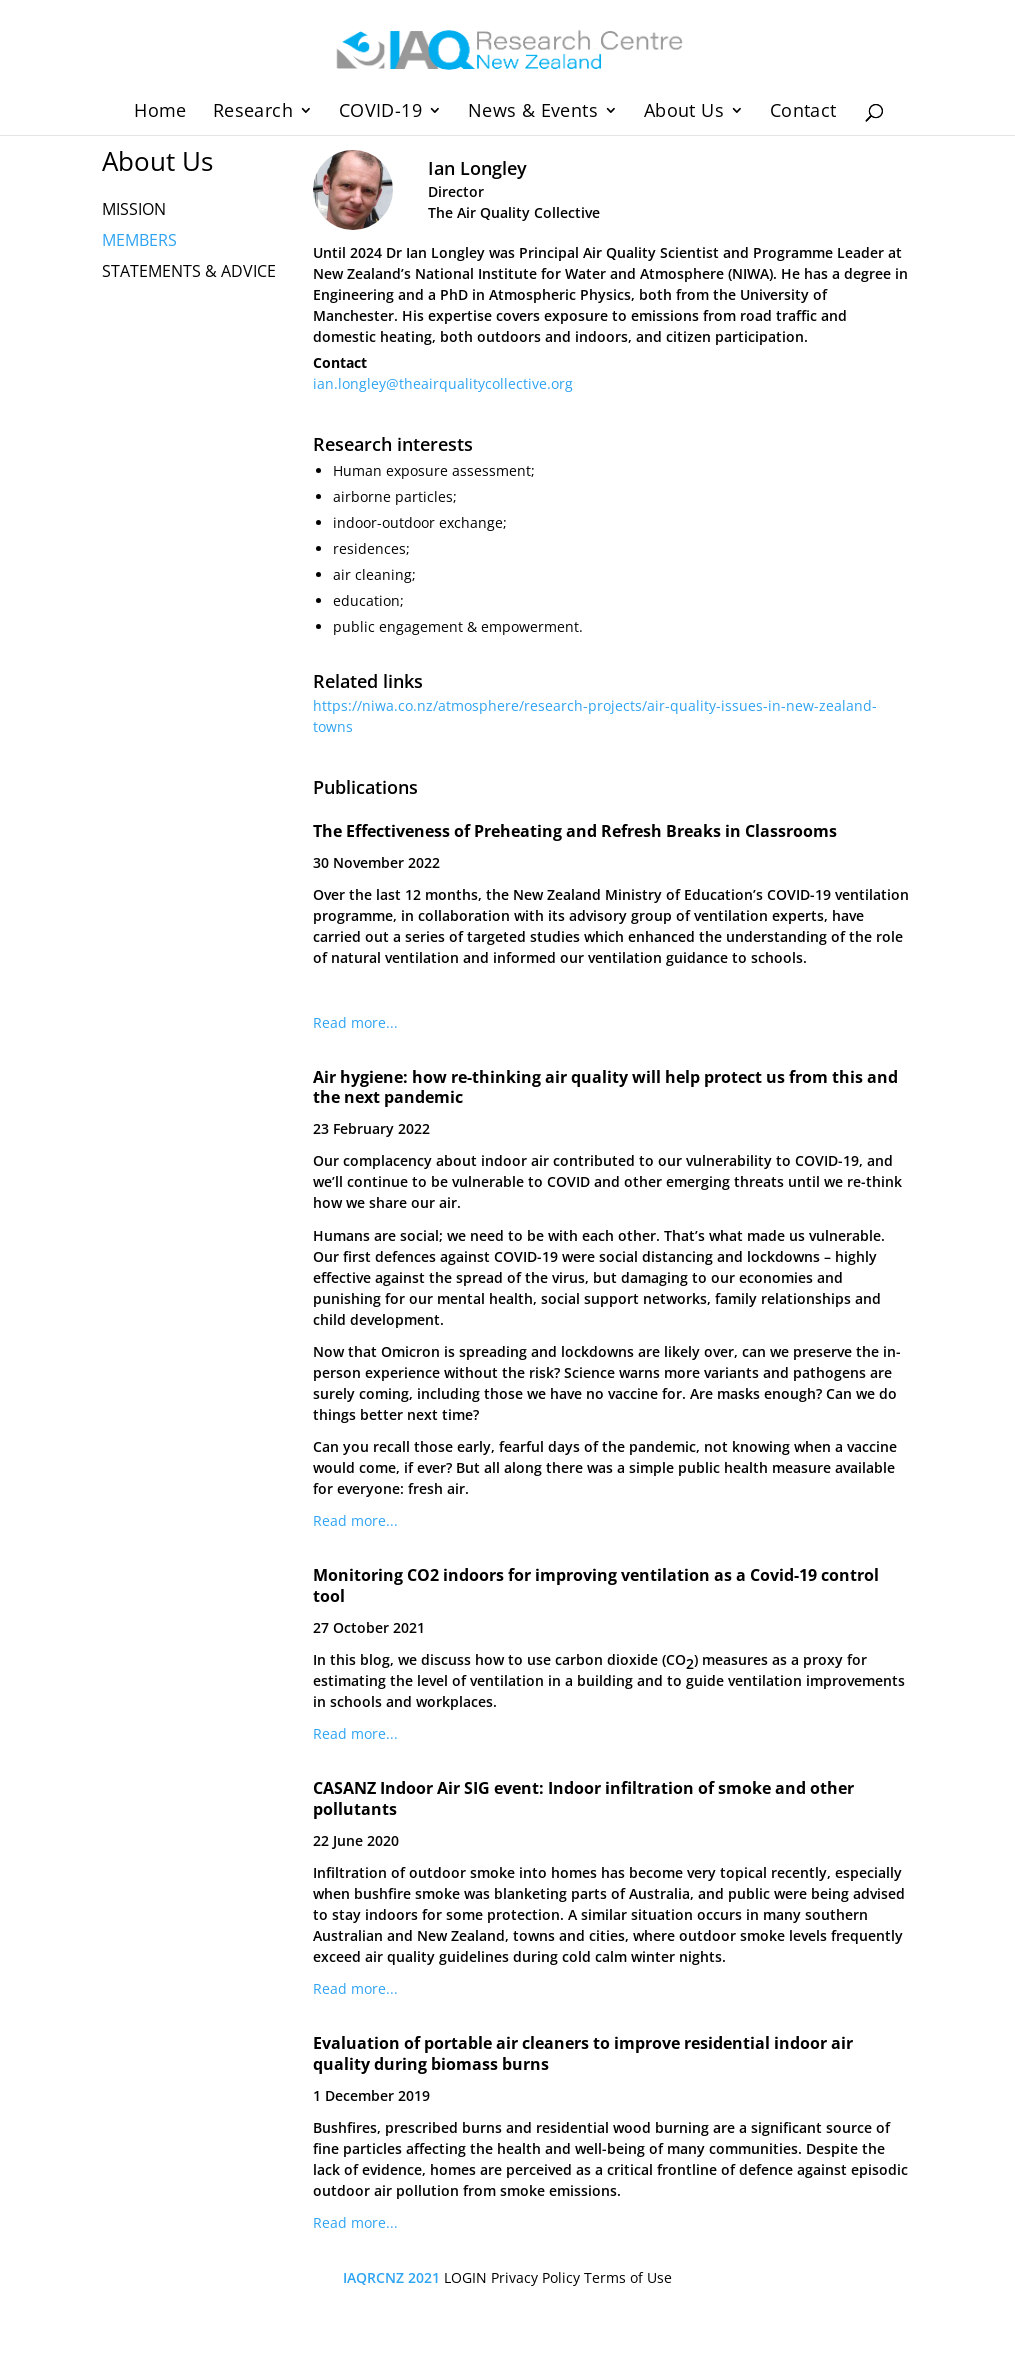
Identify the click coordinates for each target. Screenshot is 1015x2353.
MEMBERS (139, 240)
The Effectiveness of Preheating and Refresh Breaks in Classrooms (575, 831)
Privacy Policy (535, 2277)
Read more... (355, 1022)
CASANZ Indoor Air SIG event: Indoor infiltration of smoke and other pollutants (583, 1798)
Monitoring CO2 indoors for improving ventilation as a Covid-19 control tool (596, 1585)
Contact (803, 112)
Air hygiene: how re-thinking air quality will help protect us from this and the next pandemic (605, 1087)
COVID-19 (380, 112)
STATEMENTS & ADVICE (189, 271)
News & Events (533, 112)
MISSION (134, 209)
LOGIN (465, 2277)
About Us (684, 112)
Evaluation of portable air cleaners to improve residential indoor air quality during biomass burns (583, 2053)
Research (253, 112)
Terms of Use (628, 2277)
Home (160, 112)
